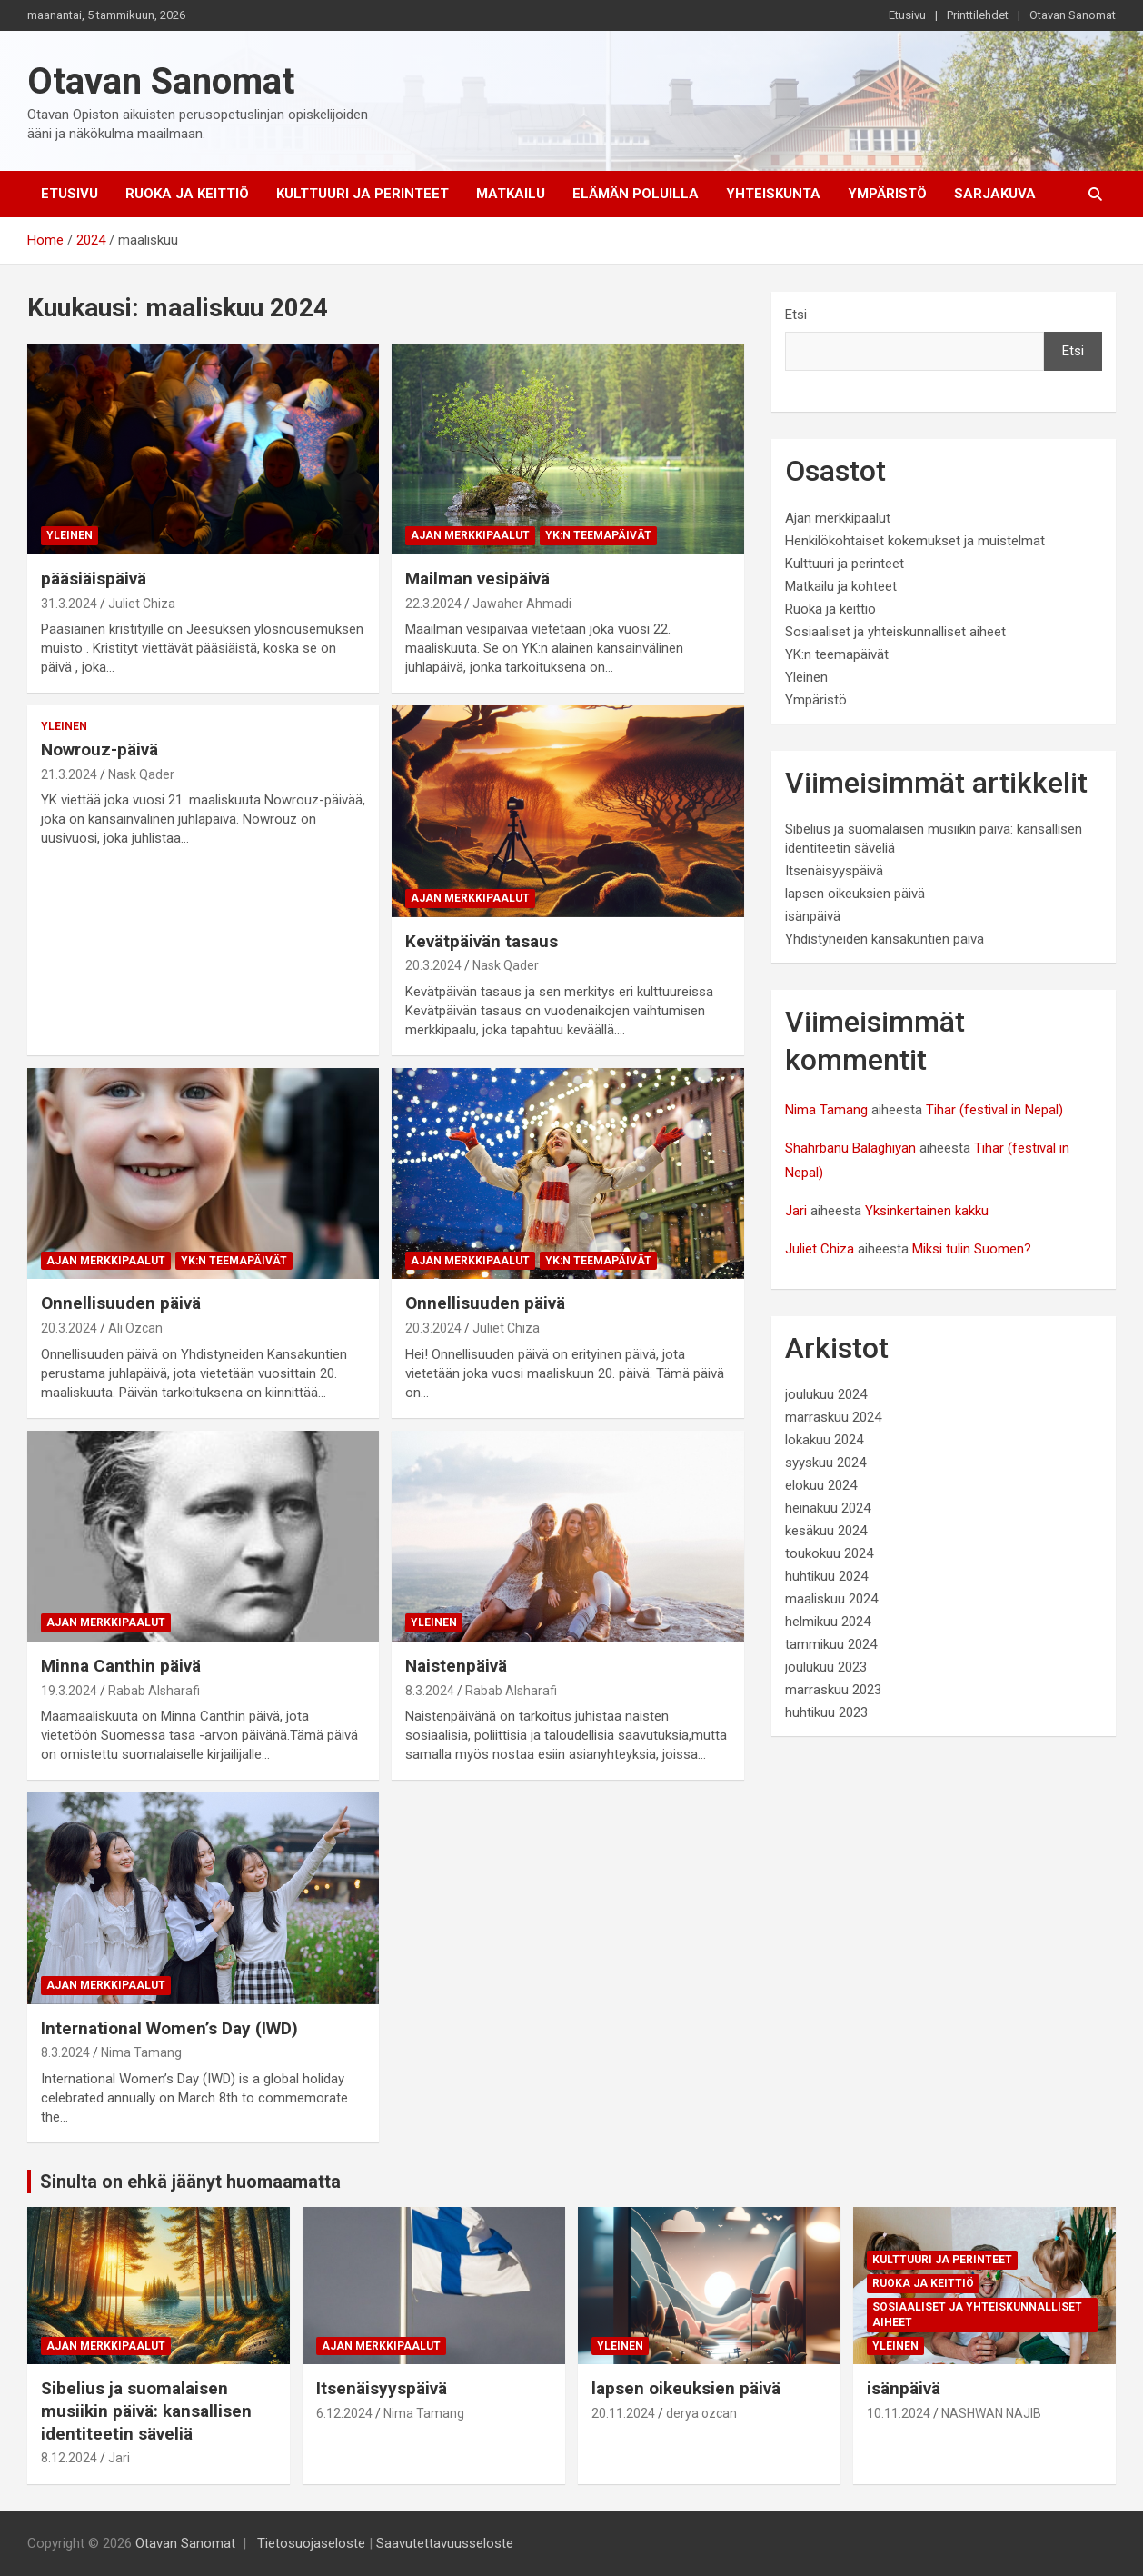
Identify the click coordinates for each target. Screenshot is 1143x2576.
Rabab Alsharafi (154, 1690)
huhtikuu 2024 (826, 1576)
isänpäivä (812, 916)
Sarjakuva (995, 193)
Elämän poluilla (635, 193)
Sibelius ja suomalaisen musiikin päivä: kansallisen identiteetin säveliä (146, 2410)
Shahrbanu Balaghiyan (850, 1148)
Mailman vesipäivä (477, 578)
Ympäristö (887, 193)
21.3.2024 (69, 774)
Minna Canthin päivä (121, 1665)
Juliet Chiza (141, 603)
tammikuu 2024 (831, 1644)
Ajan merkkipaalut (470, 535)
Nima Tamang (141, 2052)
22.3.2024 (433, 603)
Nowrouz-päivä (99, 749)
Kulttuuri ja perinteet (362, 193)
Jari (796, 1211)
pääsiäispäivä (93, 578)
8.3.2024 (429, 1690)
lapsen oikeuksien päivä (855, 893)
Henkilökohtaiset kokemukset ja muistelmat (915, 541)
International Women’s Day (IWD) (169, 2028)
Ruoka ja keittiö (187, 193)
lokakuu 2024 (824, 1440)
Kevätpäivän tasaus (481, 941)
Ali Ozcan (135, 1328)
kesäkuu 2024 (826, 1531)
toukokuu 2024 (829, 1553)
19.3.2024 (69, 1690)
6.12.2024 (344, 2413)
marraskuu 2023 (833, 1690)
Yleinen (69, 535)
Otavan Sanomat (1072, 15)
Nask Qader (141, 774)
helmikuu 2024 (827, 1621)
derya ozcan (701, 2413)
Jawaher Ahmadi (522, 603)
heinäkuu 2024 (827, 1508)
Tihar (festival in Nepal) (994, 1110)
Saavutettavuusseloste (444, 2543)
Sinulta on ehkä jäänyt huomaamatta (190, 2181)
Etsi (796, 314)
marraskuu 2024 (833, 1417)
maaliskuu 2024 (831, 1599)
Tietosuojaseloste (311, 2543)
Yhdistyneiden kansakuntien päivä (884, 939)
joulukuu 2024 (826, 1394)
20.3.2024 (433, 965)
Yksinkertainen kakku (927, 1211)
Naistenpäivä (456, 1665)
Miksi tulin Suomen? (971, 1249)
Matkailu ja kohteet (841, 586)
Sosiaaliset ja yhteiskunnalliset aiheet (895, 632)
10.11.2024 (898, 2413)
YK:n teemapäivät (598, 535)
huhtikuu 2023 (826, 1712)
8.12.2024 (69, 2458)
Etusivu (907, 15)
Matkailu (510, 193)
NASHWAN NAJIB (991, 2413)
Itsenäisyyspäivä (834, 871)
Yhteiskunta (773, 193)
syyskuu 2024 (825, 1462)
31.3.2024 (69, 603)
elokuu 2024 (821, 1485)
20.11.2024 (623, 2413)
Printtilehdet (978, 15)
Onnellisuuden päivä (121, 1303)
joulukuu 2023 (826, 1667)
